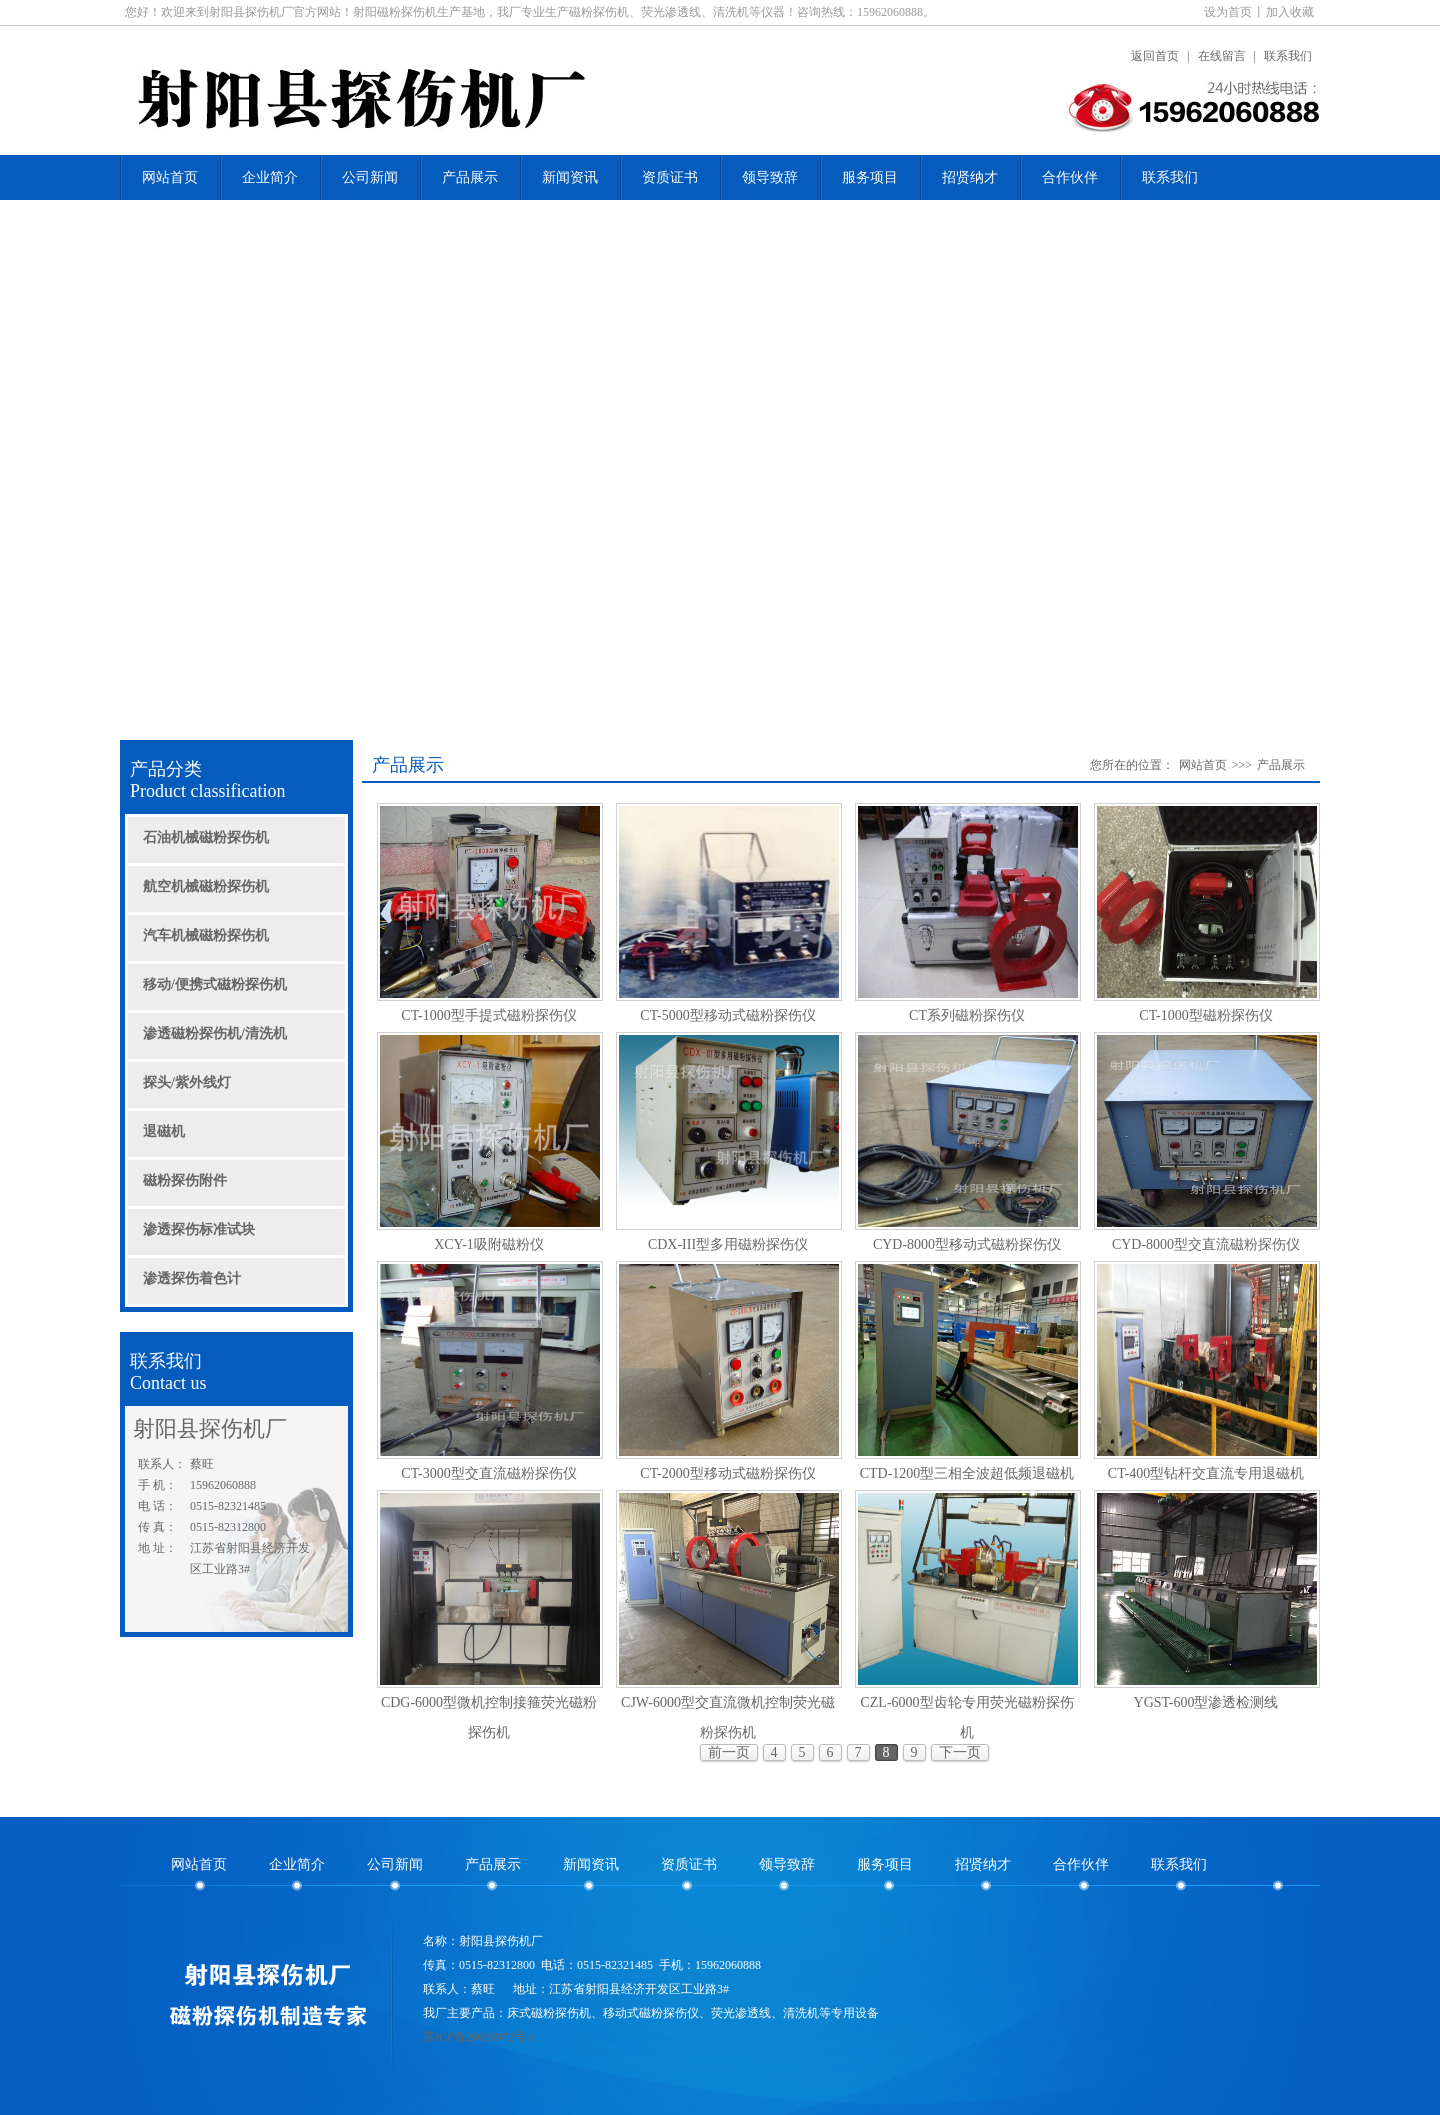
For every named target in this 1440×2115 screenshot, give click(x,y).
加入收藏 (1290, 12)
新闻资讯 (570, 177)
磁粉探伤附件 (185, 1180)
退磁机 (164, 1131)
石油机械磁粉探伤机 (206, 837)
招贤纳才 (970, 177)
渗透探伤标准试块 (199, 1229)
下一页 (960, 1752)
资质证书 (670, 177)
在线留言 (1222, 56)
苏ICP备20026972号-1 (479, 2037)
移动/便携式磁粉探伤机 (215, 984)
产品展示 (470, 177)
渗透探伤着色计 (192, 1278)
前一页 (729, 1752)
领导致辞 (770, 177)
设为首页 (1228, 12)
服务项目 (870, 177)
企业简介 (270, 177)
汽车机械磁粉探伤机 (206, 935)
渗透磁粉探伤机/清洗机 (215, 1033)
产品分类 (239, 780)
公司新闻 (370, 177)
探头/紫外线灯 (187, 1082)
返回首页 (1155, 56)
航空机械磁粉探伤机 (206, 886)
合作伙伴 (1070, 177)
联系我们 (1288, 56)
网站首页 (170, 177)
